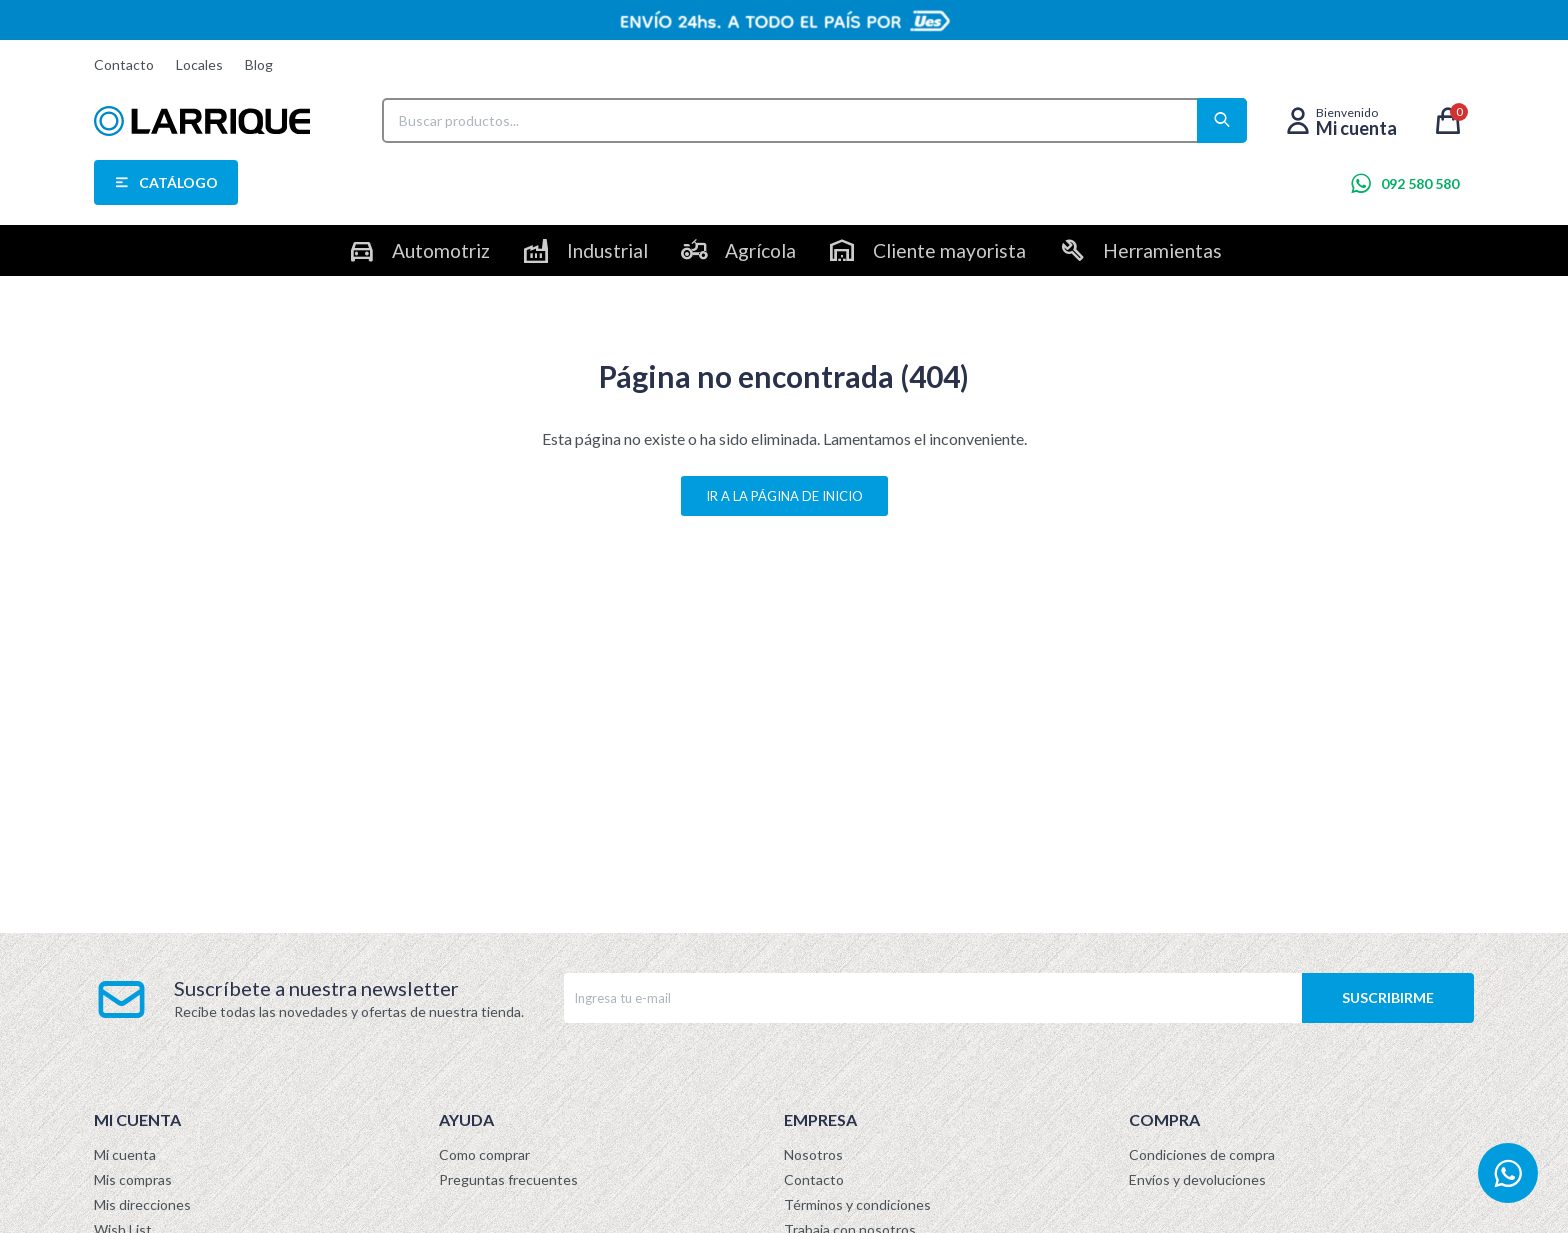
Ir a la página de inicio (784, 496)
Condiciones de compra (1202, 1154)
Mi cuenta (125, 1154)
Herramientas (1162, 250)
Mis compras (133, 1179)
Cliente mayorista (949, 250)
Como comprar (484, 1154)
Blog (259, 64)
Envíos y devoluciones (1197, 1179)
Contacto (124, 64)
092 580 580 (1420, 183)
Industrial (607, 250)
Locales (199, 64)
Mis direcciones (142, 1204)
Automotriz (441, 250)
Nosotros (813, 1154)
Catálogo (178, 182)
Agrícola (760, 250)
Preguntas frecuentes (508, 1179)
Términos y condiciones (857, 1204)
